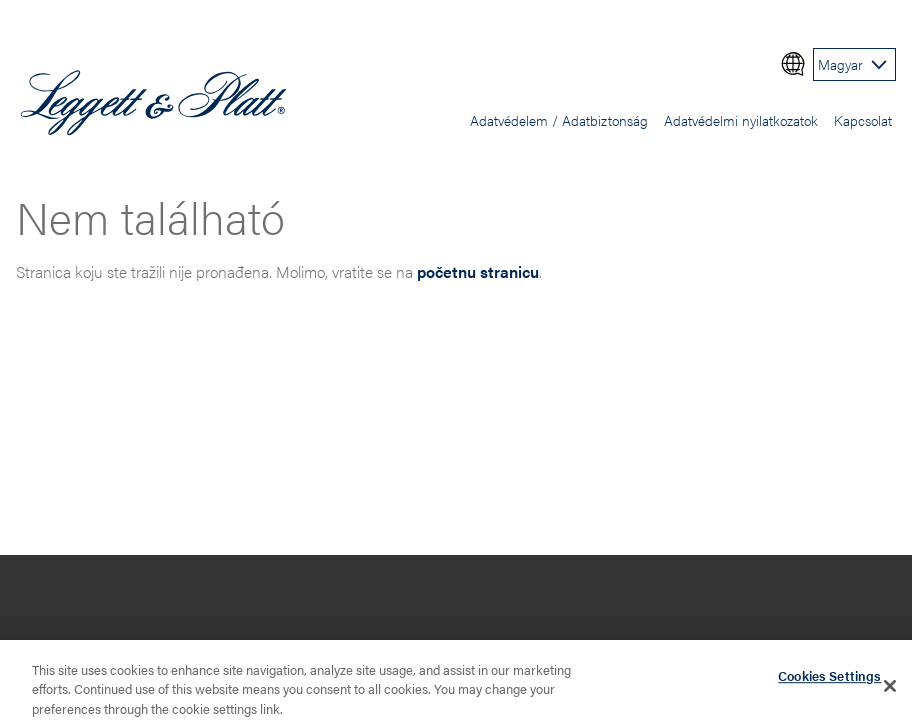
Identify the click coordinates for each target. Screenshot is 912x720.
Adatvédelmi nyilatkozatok (741, 120)
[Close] (890, 689)
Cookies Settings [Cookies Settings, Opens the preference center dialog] (829, 679)
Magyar (840, 64)
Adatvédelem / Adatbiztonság (559, 120)
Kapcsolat (863, 120)
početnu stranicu (478, 271)
